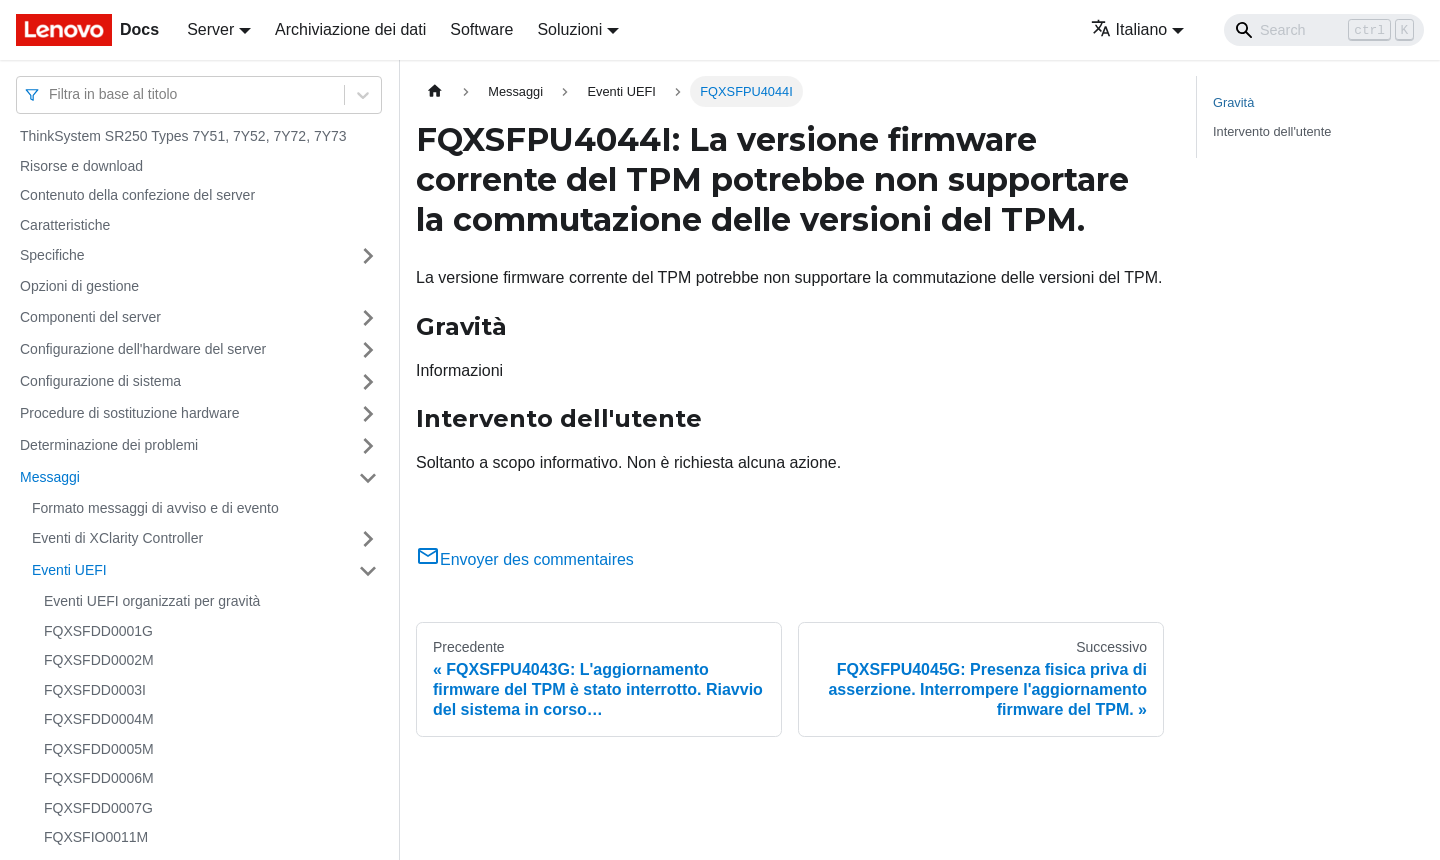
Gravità (1233, 102)
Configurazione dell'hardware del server (143, 349)
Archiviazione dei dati (350, 29)
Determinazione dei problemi (109, 445)
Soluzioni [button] (569, 29)
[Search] (1324, 30)
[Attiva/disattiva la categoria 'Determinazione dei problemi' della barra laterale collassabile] (368, 446)
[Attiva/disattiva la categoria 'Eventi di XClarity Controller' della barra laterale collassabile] (368, 539)
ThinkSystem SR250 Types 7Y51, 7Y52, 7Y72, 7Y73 (183, 136)
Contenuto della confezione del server (137, 195)
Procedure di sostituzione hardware (129, 413)
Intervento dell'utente (1272, 131)
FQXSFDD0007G (98, 808)
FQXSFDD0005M (99, 749)
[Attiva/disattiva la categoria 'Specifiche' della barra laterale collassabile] (368, 256)
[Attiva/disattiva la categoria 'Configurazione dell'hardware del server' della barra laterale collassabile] (368, 350)
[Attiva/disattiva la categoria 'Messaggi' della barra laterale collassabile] (368, 478)
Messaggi (50, 477)
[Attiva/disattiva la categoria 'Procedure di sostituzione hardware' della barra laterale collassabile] (368, 414)
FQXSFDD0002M (99, 660)
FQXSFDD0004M (99, 719)
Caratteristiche (65, 225)
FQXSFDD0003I (95, 690)
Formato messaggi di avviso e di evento (155, 508)
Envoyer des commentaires (525, 559)
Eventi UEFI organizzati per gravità (152, 601)
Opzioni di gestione (79, 286)
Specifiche (52, 255)
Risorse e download (81, 166)
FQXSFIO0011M (96, 837)
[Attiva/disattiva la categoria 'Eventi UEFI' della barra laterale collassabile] (368, 571)
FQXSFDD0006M (99, 778)
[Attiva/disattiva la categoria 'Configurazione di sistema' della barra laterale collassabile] (368, 382)
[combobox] (51, 94)
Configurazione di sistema (100, 381)
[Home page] (435, 91)
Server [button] (210, 29)
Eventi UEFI (69, 570)
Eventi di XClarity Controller (117, 538)
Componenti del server (90, 317)
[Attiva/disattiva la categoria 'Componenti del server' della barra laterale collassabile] (368, 318)
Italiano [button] (1129, 29)
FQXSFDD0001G (98, 631)
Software (481, 29)
